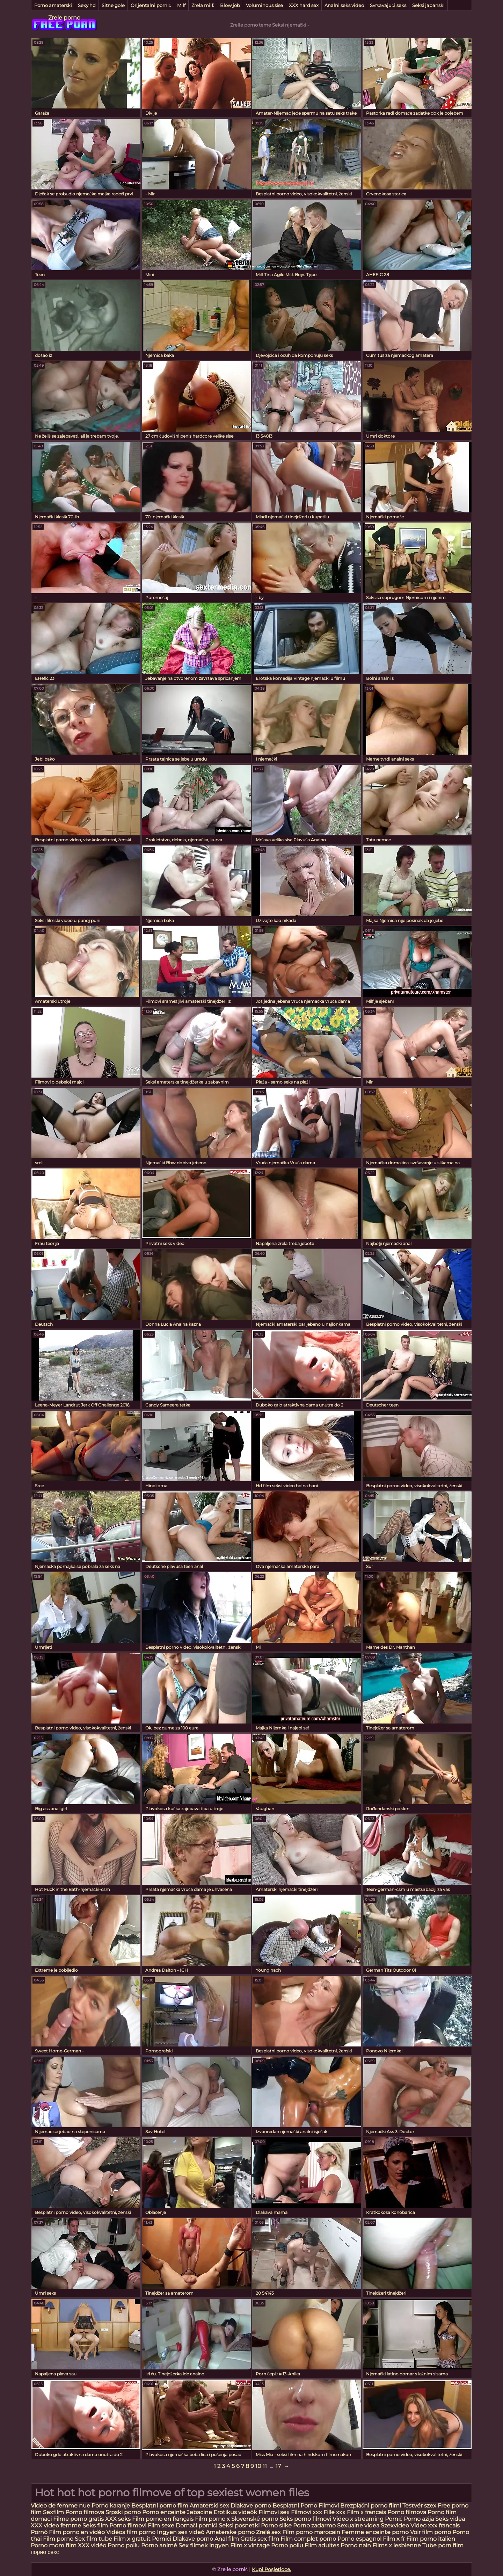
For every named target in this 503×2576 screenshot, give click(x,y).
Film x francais (366, 2512)
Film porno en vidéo (77, 2532)
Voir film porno (430, 2532)
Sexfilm (53, 2512)
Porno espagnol (359, 2538)
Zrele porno (64, 17)
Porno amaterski (53, 5)
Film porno (58, 2538)
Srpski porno (123, 2512)
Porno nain (356, 2545)
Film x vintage (250, 2545)
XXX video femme (56, 2525)
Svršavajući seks (388, 5)
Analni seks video (344, 5)
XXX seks (118, 2519)
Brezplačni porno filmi (371, 2505)
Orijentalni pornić (151, 5)
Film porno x (212, 2519)
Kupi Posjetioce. (271, 2569)
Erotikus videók (235, 2512)
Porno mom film (53, 2545)
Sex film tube (93, 2538)
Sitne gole (113, 5)
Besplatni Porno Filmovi (305, 2505)
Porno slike (276, 2525)
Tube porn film (443, 2545)
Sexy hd (87, 5)
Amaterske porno (230, 2532)
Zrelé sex (269, 2532)
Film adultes (323, 2545)
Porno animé (159, 2545)
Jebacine (199, 2512)
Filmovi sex (274, 2512)
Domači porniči (197, 2525)
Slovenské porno (254, 2519)
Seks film (95, 2525)
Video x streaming (359, 2519)
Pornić (393, 2519)
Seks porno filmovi (305, 2519)
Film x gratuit (132, 2538)
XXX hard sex (304, 5)
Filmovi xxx (306, 2512)
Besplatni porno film (159, 2505)
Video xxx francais (435, 2525)
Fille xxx (335, 2512)
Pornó (39, 2532)
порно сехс (45, 2552)
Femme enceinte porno (375, 2532)
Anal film (226, 2538)
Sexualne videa (358, 2525)
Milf (181, 5)
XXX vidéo (92, 2545)
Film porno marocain (311, 2532)
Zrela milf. (202, 5)
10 (258, 2466)
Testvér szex (419, 2505)
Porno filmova (84, 2512)
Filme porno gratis (78, 2519)
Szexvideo (395, 2525)
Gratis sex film (259, 2538)
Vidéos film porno (131, 2532)
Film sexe (161, 2525)
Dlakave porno (251, 2505)
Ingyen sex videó (180, 2532)
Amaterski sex (209, 2505)
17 (278, 2466)
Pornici (161, 2538)
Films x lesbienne (396, 2545)
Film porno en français (163, 2519)
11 (265, 2466)
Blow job (230, 5)
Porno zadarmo (314, 2525)
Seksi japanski (428, 5)
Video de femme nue (60, 2505)
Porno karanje (111, 2505)
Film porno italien (430, 2538)
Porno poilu (124, 2545)
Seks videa (450, 2519)
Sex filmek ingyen (203, 2545)
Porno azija (419, 2519)
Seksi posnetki (240, 2525)
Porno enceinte (163, 2512)
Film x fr (394, 2538)
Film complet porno (308, 2538)
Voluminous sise (264, 5)
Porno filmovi (127, 2525)
